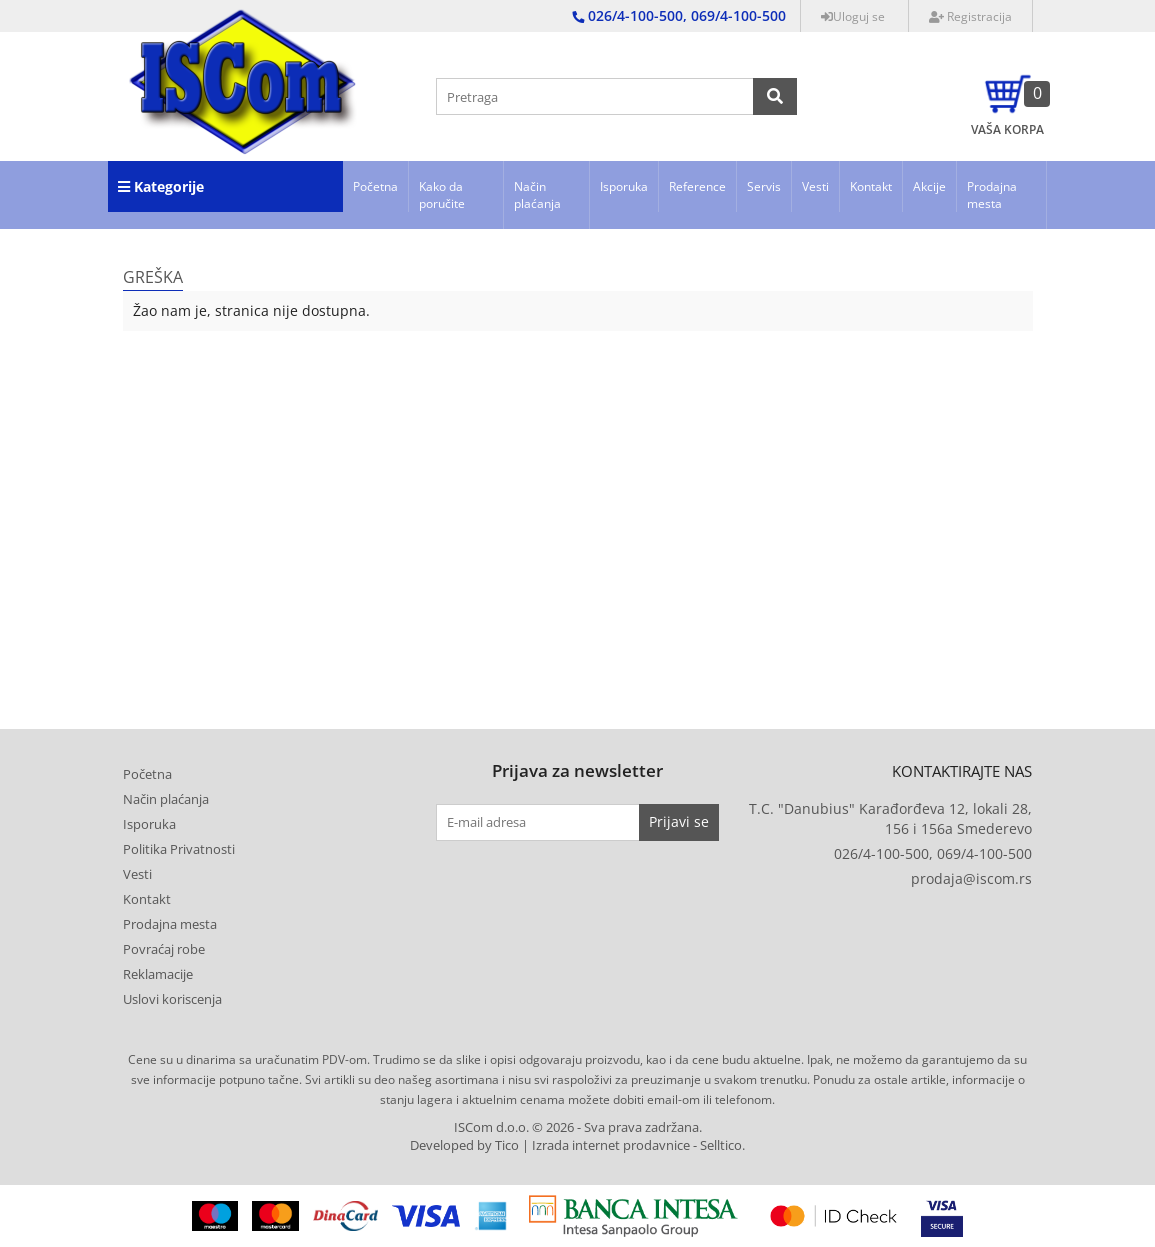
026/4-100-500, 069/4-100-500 (933, 853)
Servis (764, 186)
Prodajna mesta (992, 195)
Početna (375, 186)
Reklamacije (158, 974)
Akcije (929, 186)
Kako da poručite (442, 195)
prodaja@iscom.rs (971, 878)
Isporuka (624, 186)
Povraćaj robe (164, 949)
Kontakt (871, 186)
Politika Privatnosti (179, 849)
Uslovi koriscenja (172, 999)
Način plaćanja (537, 195)
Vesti (815, 186)
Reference (697, 186)
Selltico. (722, 1145)
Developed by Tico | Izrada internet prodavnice (550, 1145)
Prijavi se (679, 821)
